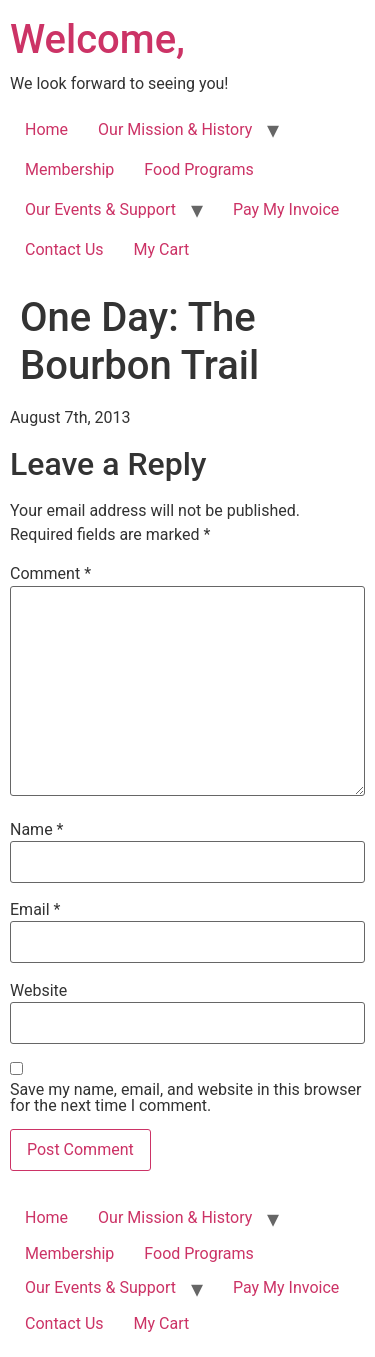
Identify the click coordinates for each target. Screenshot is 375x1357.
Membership (69, 169)
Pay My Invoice (286, 209)
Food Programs (199, 169)
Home (46, 129)
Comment (50, 574)
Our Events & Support (100, 209)
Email (35, 910)
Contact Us (64, 249)
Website (38, 991)
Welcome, (97, 39)
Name (37, 830)
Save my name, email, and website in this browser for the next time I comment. (185, 1098)
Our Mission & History (175, 129)
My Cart (162, 249)
